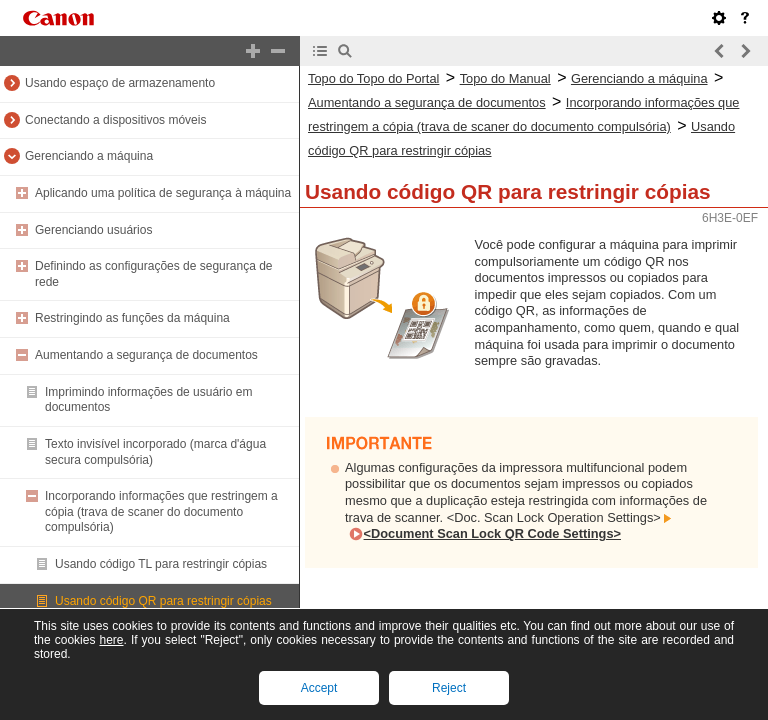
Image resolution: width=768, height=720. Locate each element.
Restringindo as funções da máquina (132, 318)
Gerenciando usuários (93, 230)
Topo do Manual (505, 78)
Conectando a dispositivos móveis (115, 120)
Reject (449, 688)
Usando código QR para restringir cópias (163, 601)
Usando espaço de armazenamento (120, 83)
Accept (319, 688)
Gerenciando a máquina (89, 156)
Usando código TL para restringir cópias (161, 564)
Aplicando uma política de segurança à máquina (163, 193)
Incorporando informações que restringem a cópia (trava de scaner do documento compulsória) (161, 511)
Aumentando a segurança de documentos (146, 355)
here (111, 640)
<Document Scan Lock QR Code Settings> (492, 533)
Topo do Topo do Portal (373, 78)
